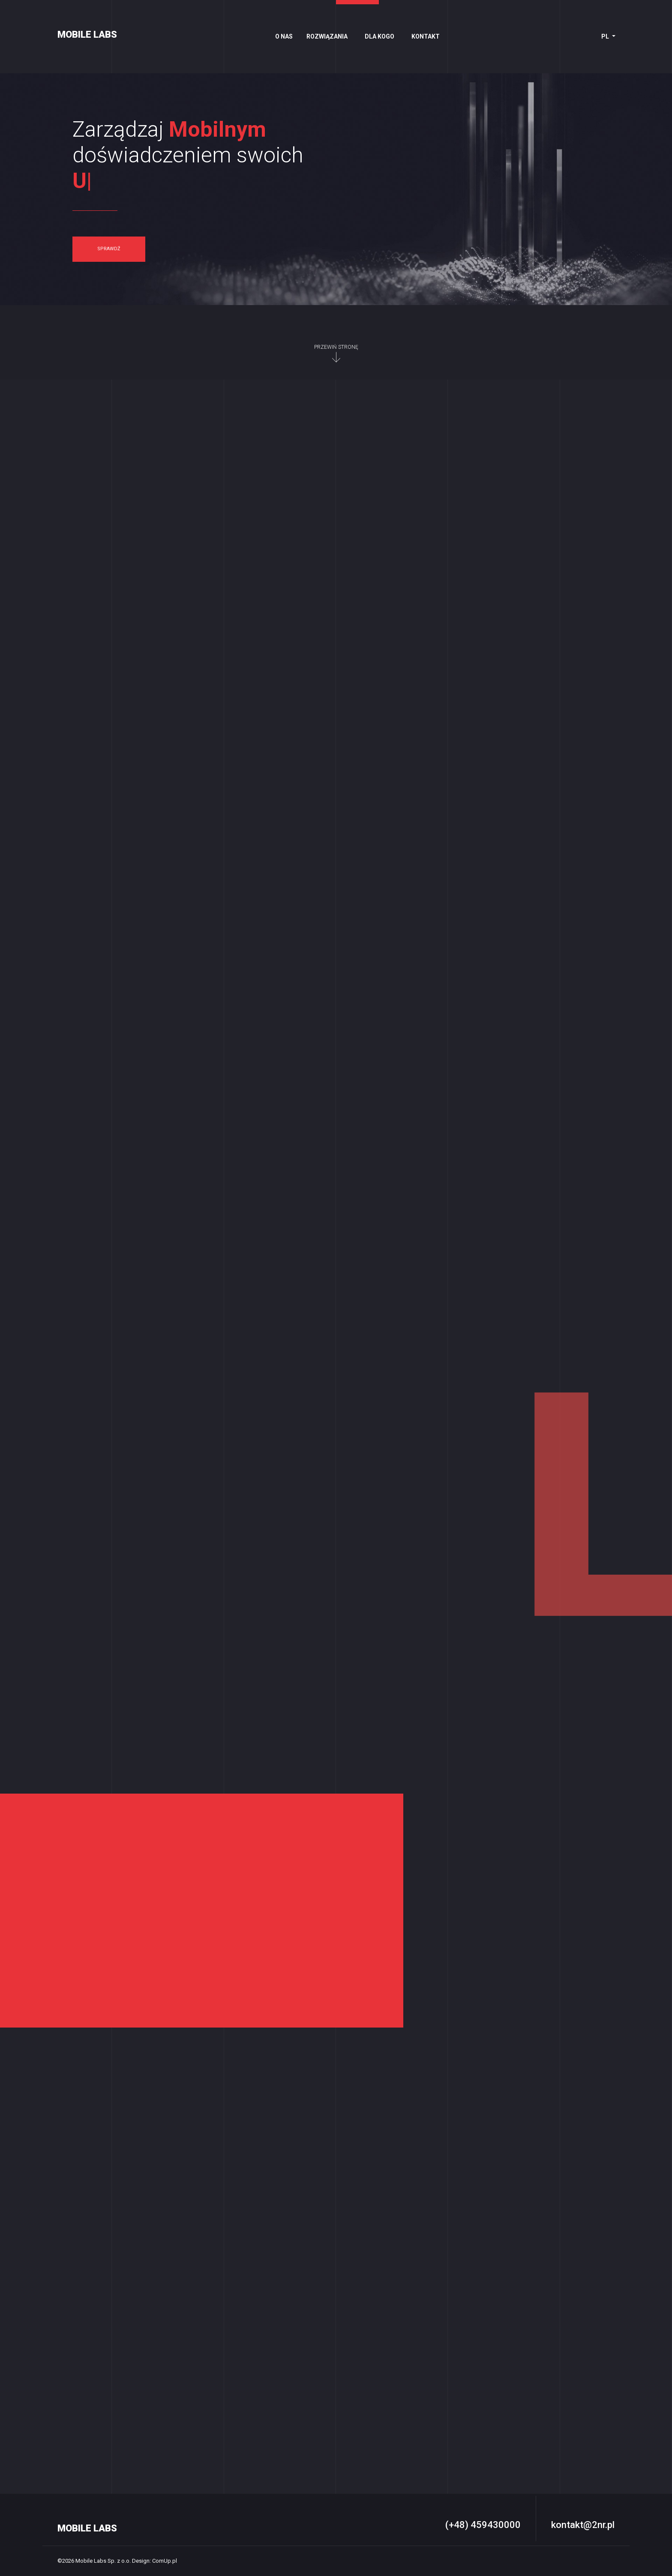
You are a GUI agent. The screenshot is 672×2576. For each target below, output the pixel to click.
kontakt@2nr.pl (583, 2524)
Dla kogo (379, 36)
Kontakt (425, 36)
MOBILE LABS (87, 34)
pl (605, 36)
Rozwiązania (327, 36)
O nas (284, 36)
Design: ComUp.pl (154, 2561)
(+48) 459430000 (483, 2524)
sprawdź (108, 249)
